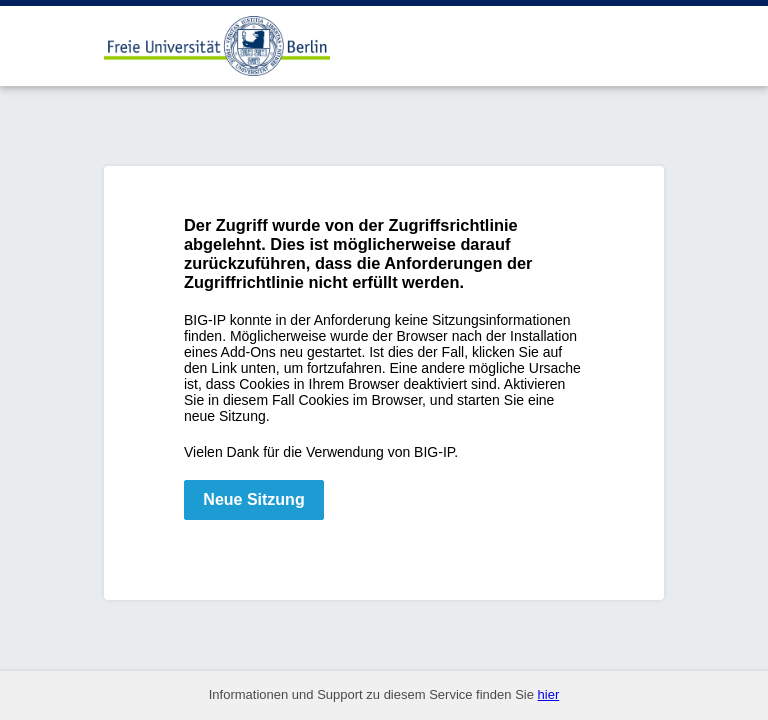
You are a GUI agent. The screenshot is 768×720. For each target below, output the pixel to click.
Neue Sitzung (253, 499)
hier (549, 694)
